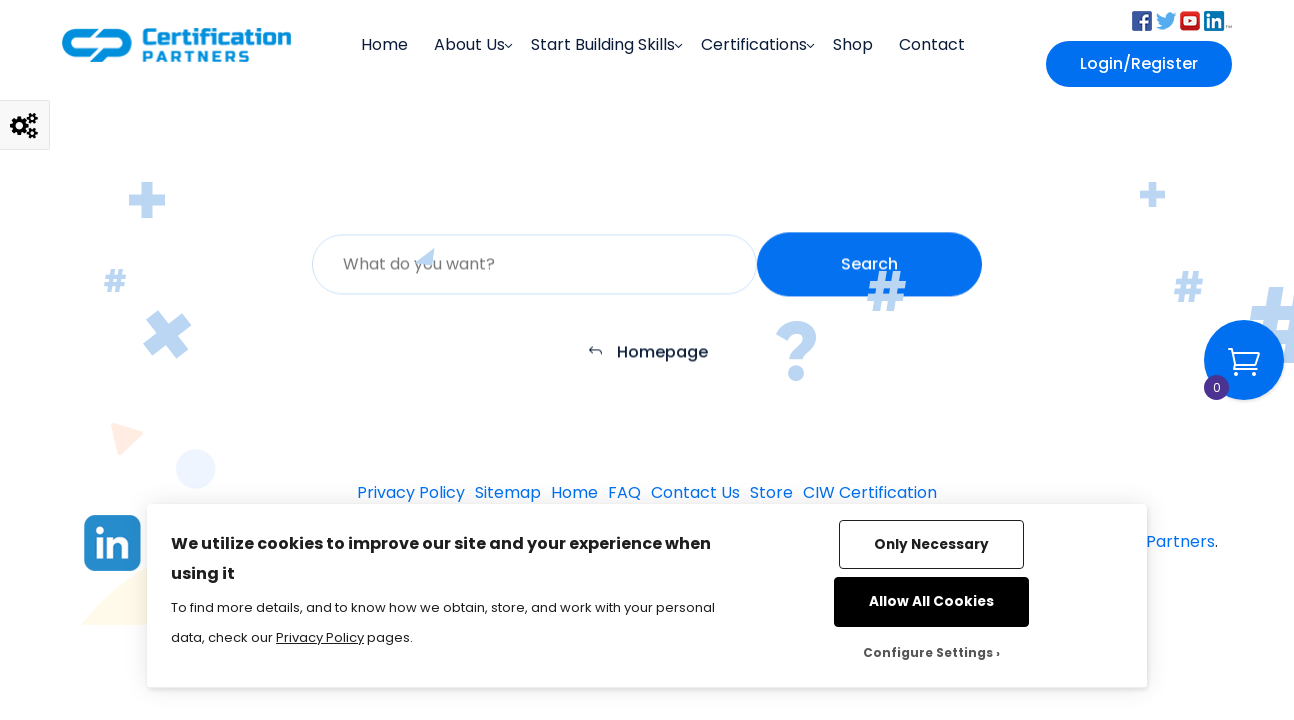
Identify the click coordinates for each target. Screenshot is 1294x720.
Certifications (754, 44)
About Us (469, 44)
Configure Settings (928, 652)
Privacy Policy (320, 637)
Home (384, 44)
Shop (853, 44)
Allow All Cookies (931, 601)
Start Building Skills (603, 44)
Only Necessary (931, 544)
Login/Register (1139, 63)
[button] (1142, 19)
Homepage (647, 356)
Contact (932, 44)
